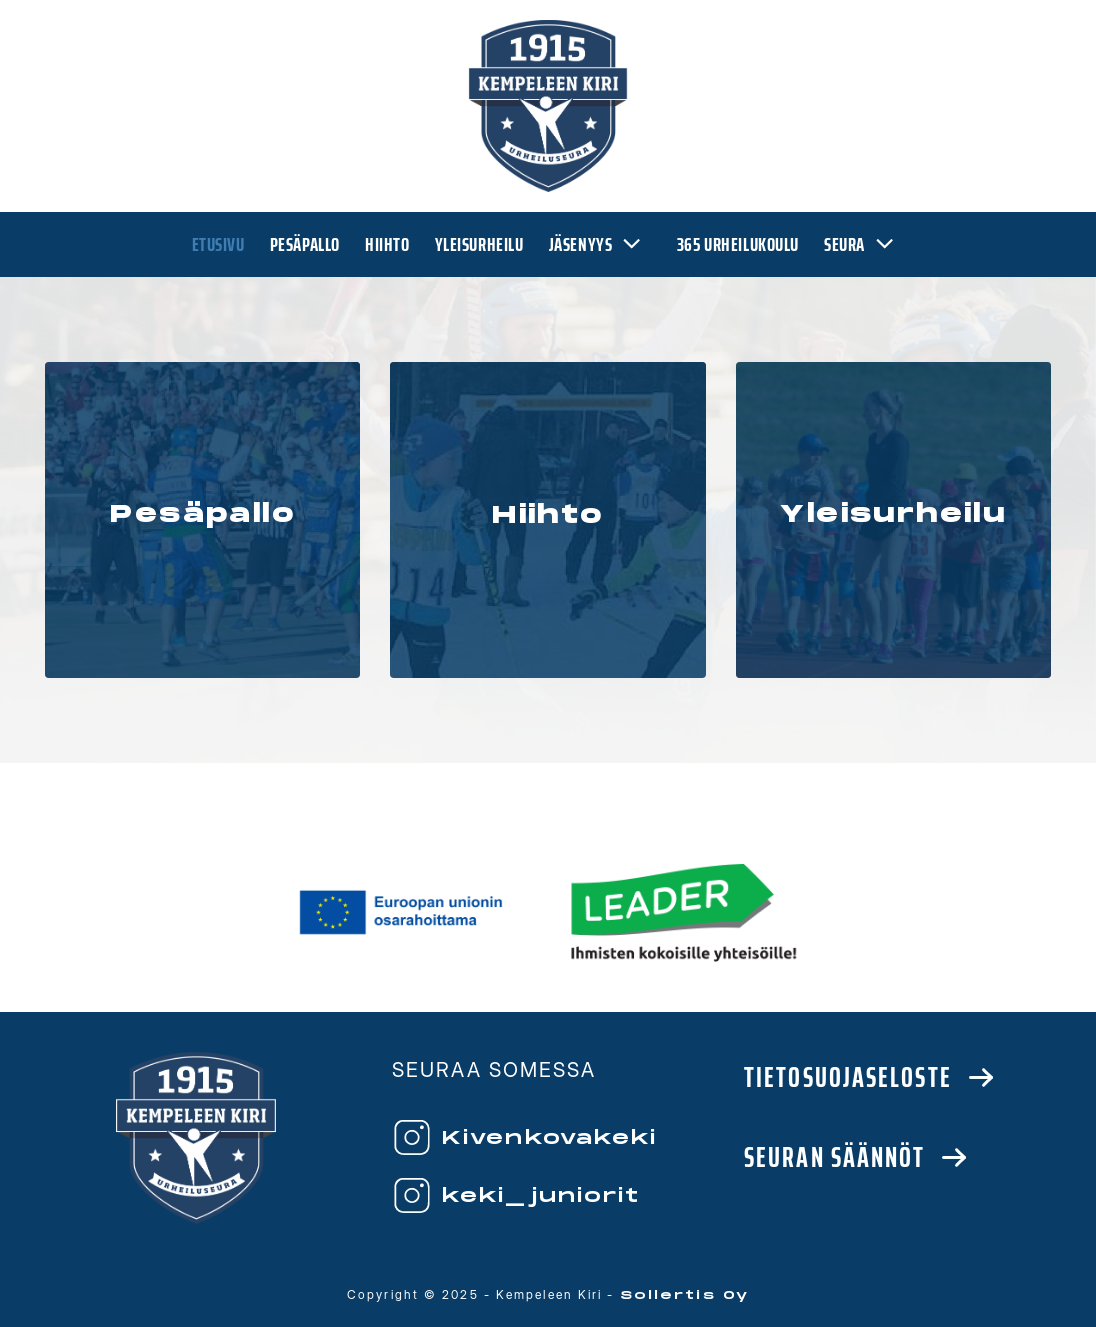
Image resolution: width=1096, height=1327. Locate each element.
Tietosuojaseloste (848, 1077)
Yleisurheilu (479, 244)
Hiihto (387, 244)
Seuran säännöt (834, 1157)
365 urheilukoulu (738, 244)
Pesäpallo (305, 244)
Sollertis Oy (684, 1295)
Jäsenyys (600, 244)
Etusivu (218, 244)
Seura (864, 244)
